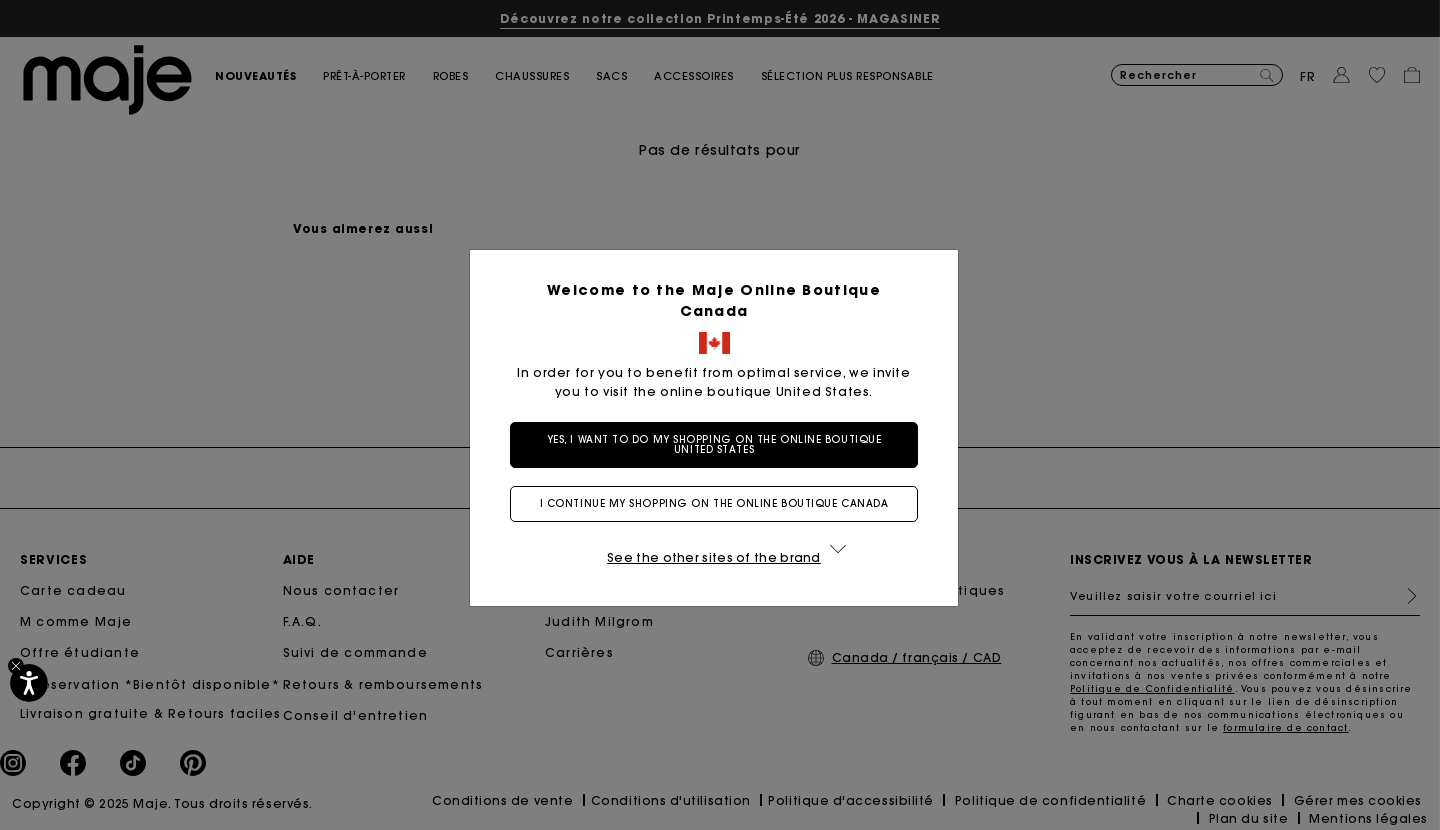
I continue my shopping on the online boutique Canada (714, 503)
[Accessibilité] (29, 683)
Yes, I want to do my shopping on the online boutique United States (714, 444)
